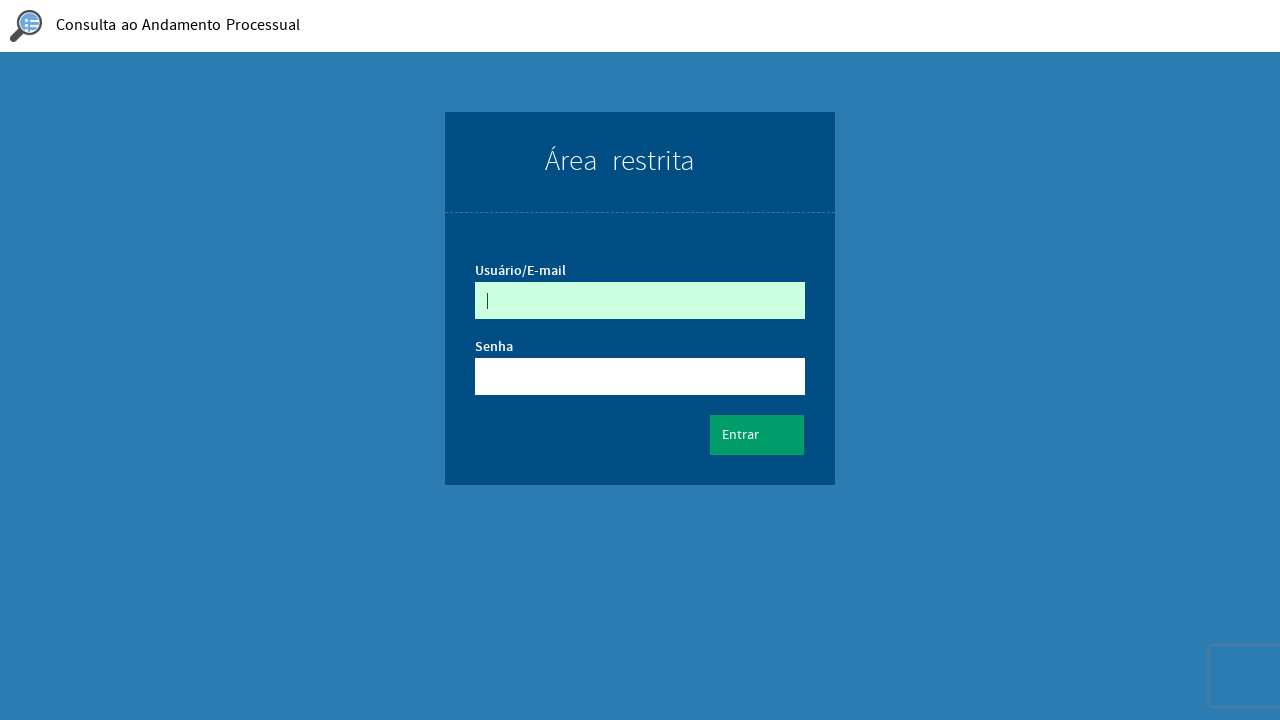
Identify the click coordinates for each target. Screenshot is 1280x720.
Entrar (757, 436)
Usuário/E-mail (520, 271)
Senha (494, 347)
